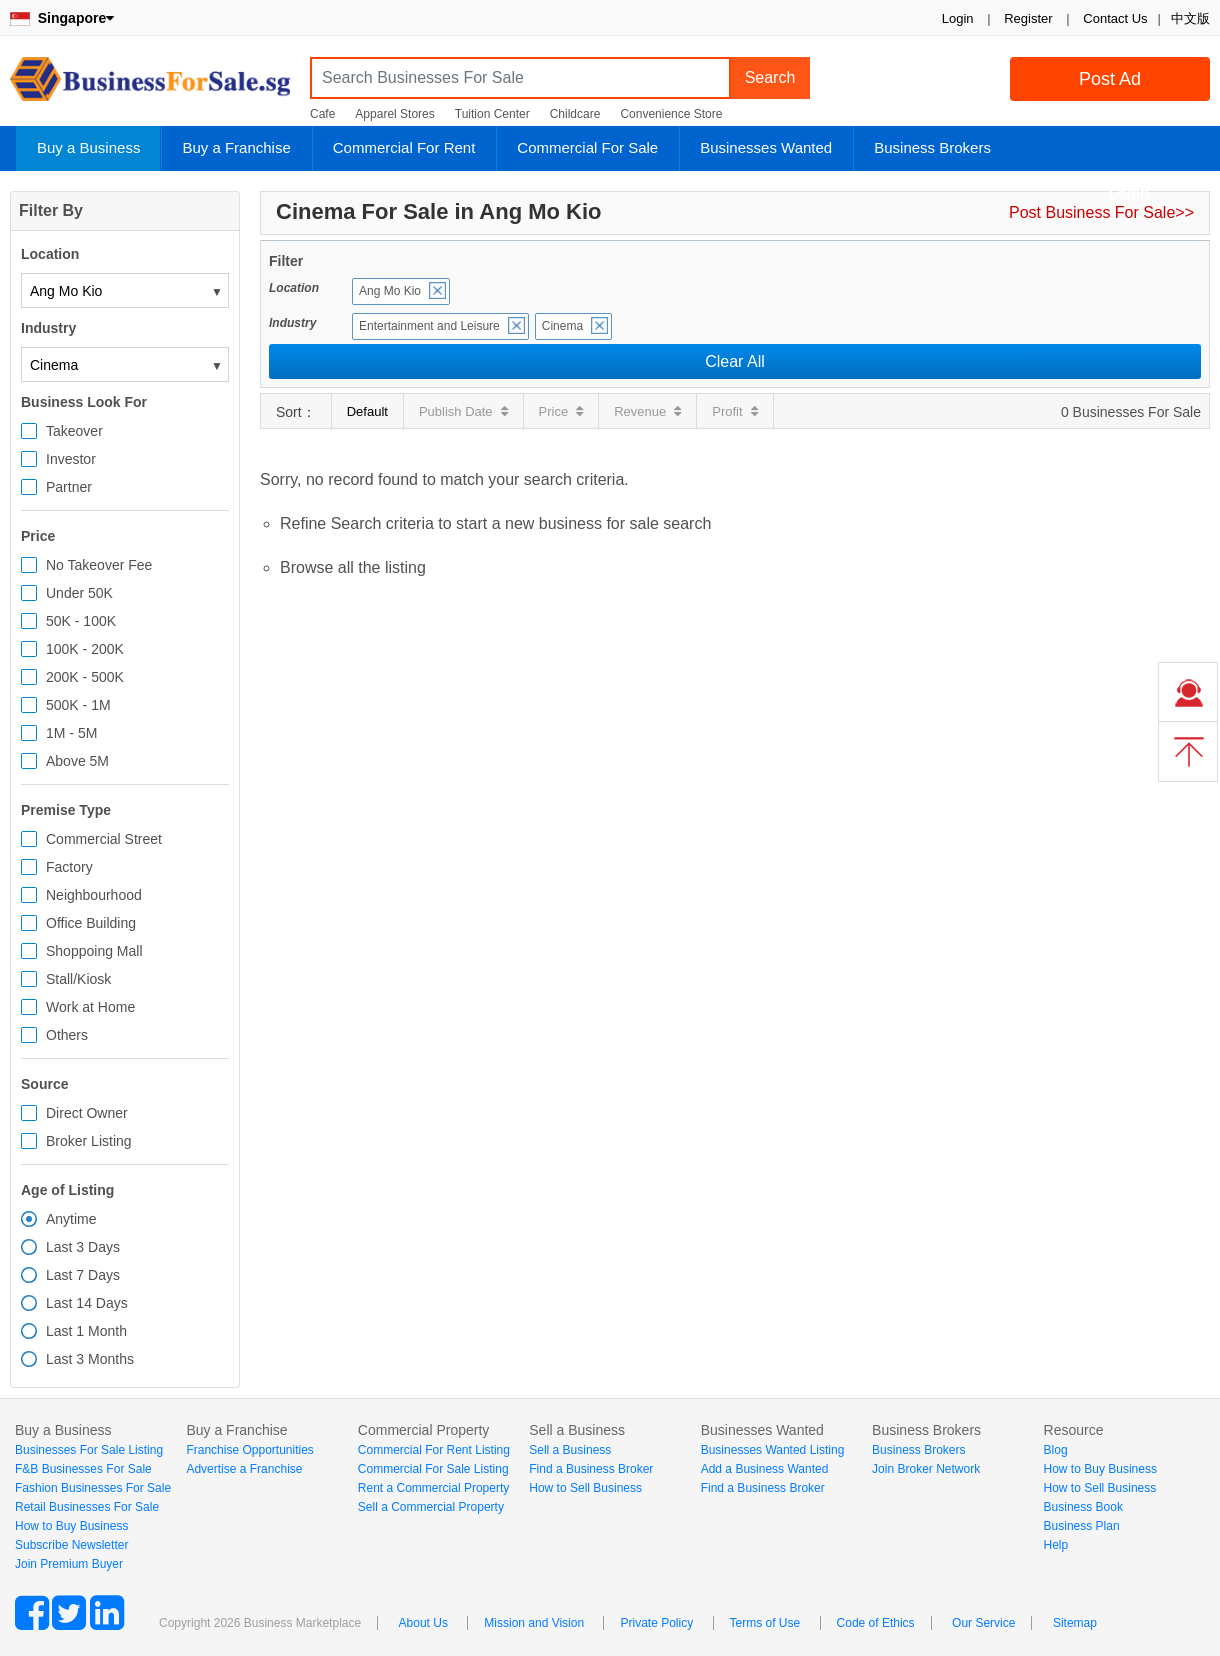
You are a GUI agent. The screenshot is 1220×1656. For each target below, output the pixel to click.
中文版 (1190, 18)
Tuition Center (492, 114)
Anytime (71, 1219)
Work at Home (90, 1007)
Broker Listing (89, 1141)
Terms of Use (765, 1623)
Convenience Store (671, 114)
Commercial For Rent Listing (434, 1450)
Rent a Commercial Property (433, 1488)
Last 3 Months (90, 1359)
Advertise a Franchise (244, 1469)
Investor (71, 459)
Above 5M (77, 761)
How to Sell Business (585, 1488)
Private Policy (656, 1623)
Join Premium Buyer (69, 1564)
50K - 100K (81, 621)
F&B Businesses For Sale (83, 1469)
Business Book (1083, 1507)
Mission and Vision (534, 1623)
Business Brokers (932, 147)
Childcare (575, 114)
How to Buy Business (71, 1526)
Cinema (562, 326)
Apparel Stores (394, 114)
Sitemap (1075, 1623)
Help (1056, 1545)
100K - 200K (85, 649)
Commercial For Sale (587, 147)
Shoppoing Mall (94, 951)
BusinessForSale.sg (150, 85)
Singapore (62, 18)
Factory (69, 867)
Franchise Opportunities (249, 1450)
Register (1028, 18)
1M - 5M (71, 733)
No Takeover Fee (99, 565)
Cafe (322, 114)
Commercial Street (104, 839)
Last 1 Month (86, 1331)
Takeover (74, 431)
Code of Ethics (876, 1623)
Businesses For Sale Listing (89, 1450)
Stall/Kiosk (78, 979)
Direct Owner (87, 1113)
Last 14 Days (87, 1303)
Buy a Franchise (236, 147)
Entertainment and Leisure (429, 326)
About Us (423, 1623)
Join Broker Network (926, 1469)
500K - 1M (78, 705)
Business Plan (1082, 1526)
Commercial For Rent (404, 147)
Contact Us (1115, 18)
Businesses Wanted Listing (773, 1450)
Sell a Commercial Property (431, 1507)
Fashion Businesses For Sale (93, 1488)
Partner (69, 487)
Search (770, 77)
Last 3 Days (83, 1247)
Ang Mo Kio (390, 291)
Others (67, 1035)
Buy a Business (88, 147)
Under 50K (79, 593)
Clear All (735, 361)
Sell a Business (570, 1450)
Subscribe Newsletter (71, 1545)
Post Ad (1110, 79)
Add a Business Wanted (765, 1469)
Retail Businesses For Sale (87, 1507)
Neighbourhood (94, 895)
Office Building (91, 923)
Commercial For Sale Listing (433, 1469)
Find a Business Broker (591, 1469)
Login (958, 18)
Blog (1056, 1450)
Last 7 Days (83, 1275)
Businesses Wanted (766, 147)
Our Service (983, 1623)
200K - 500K (85, 677)
